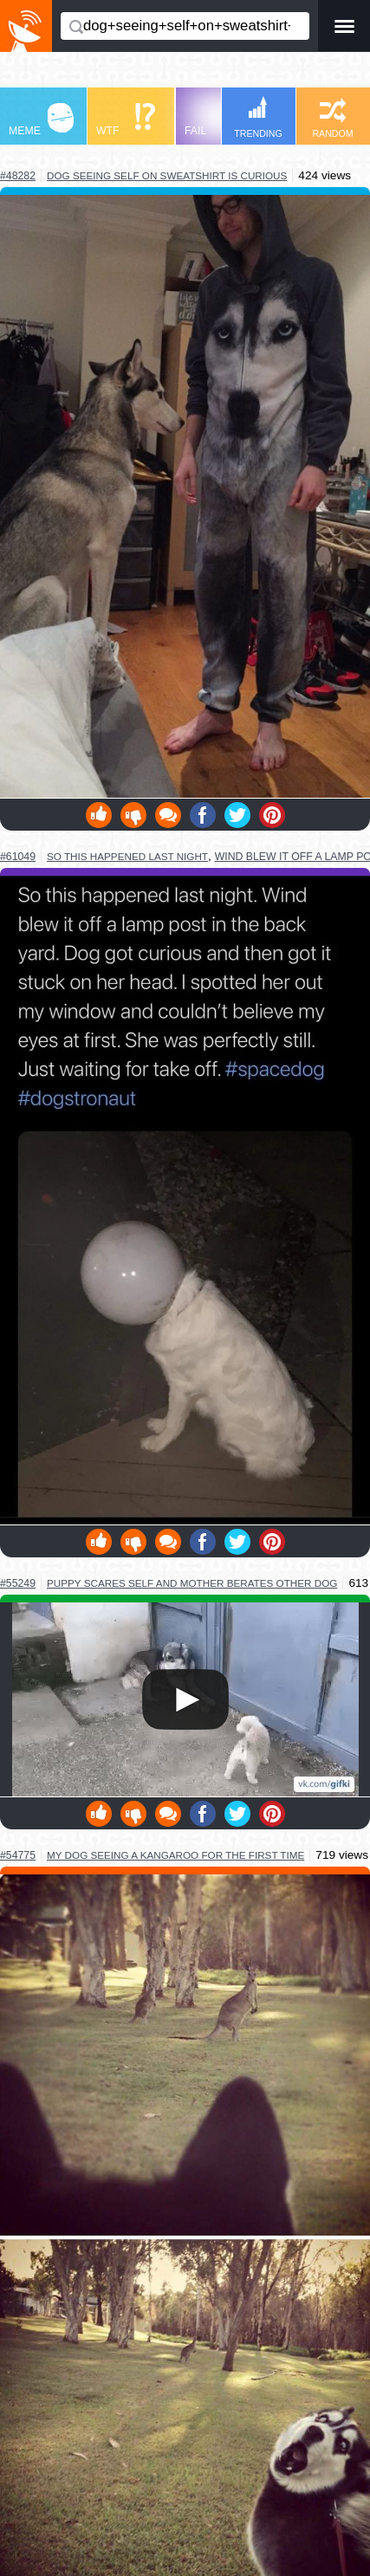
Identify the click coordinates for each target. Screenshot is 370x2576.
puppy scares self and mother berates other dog (192, 1583)
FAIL (217, 120)
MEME (41, 120)
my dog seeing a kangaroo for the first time (175, 1855)
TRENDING (258, 117)
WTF (125, 120)
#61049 (18, 857)
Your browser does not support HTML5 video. (185, 1699)
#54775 (18, 1855)
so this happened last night (127, 856)
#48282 (18, 176)
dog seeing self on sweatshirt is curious (167, 175)
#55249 (18, 1583)
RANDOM (332, 118)
